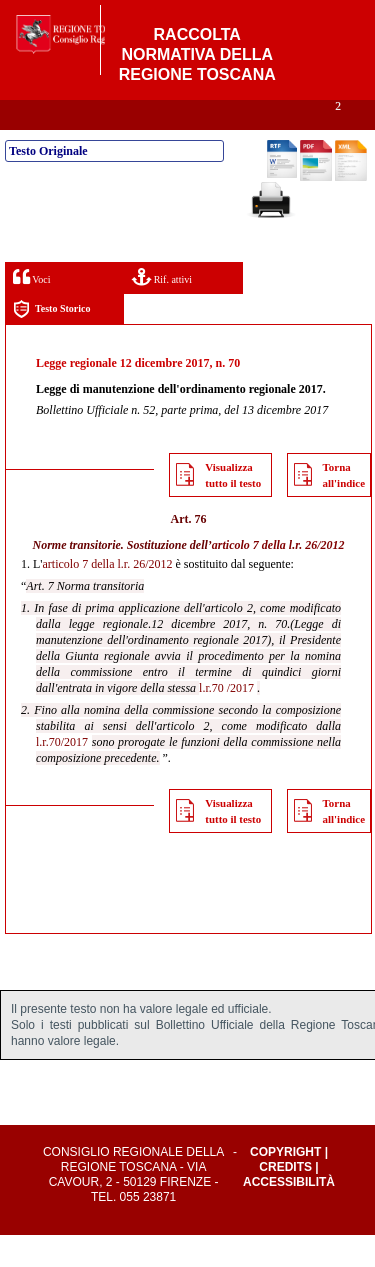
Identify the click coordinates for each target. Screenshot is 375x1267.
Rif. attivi (162, 308)
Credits (285, 1199)
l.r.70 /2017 (226, 720)
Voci (31, 308)
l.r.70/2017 (62, 774)
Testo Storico (51, 341)
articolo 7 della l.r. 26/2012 (278, 577)
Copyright (285, 1184)
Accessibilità (289, 1214)
